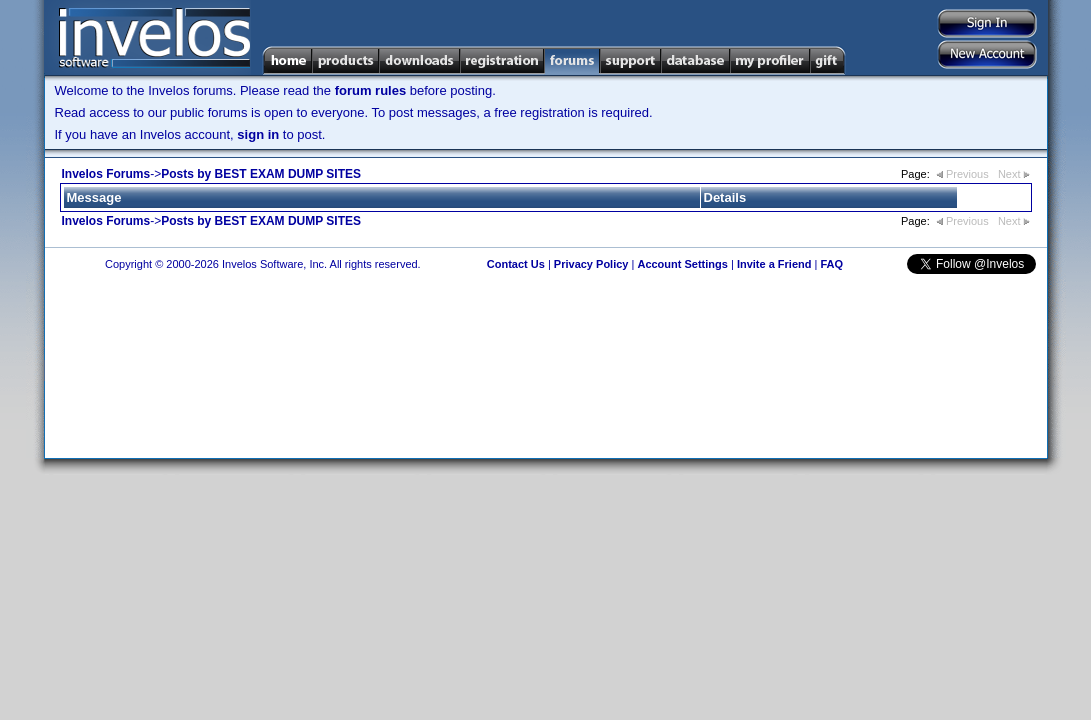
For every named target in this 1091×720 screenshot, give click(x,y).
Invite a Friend (774, 264)
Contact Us (516, 264)
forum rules (371, 90)
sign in (258, 134)
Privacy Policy (591, 264)
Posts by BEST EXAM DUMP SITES (261, 174)
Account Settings (682, 264)
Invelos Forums (106, 174)
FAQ (831, 264)
